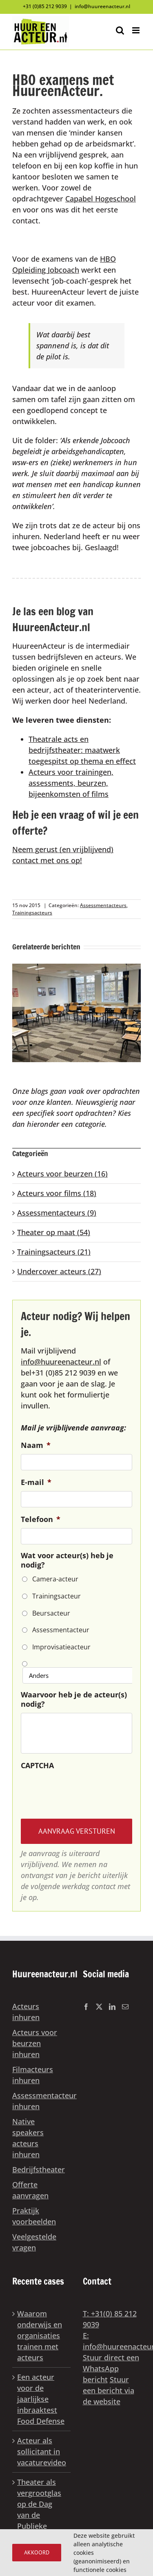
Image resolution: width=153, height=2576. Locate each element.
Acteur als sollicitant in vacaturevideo (41, 2451)
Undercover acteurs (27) (59, 1271)
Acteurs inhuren (26, 2011)
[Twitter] (99, 2006)
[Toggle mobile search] (120, 30)
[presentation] (83, 1790)
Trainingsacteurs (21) (54, 1252)
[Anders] (78, 1675)
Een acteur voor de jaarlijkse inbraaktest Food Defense (40, 2399)
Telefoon (40, 1519)
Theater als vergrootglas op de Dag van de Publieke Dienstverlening (42, 2509)
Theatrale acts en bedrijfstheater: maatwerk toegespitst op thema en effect (82, 750)
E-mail (36, 1482)
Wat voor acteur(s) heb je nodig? (67, 1560)
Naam (36, 1445)
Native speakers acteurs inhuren (28, 2138)
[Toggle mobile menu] (136, 30)
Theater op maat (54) (53, 1232)
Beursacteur (51, 1613)
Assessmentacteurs (103, 905)
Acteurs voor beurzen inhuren (34, 2043)
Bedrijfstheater (38, 2169)
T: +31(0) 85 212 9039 (110, 2319)
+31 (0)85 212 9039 (45, 6)
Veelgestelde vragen (34, 2242)
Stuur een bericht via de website (108, 2390)
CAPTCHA (37, 1765)
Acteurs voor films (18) (56, 1193)
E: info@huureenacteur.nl (112, 2341)
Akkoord (36, 2552)
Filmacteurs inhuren (32, 2074)
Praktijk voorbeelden (34, 2216)
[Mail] (125, 2006)
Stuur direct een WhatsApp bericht (111, 2368)
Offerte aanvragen (30, 2190)
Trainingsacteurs (32, 912)
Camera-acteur (55, 1578)
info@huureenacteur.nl (102, 6)
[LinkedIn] (112, 2006)
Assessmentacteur (60, 1629)
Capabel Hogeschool (100, 198)
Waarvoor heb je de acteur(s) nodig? (74, 1699)
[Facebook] (86, 2006)
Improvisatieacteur (61, 1646)
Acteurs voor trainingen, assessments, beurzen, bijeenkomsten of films (71, 783)
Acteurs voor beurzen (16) (62, 1174)
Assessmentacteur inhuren (39, 2101)
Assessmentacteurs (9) (56, 1213)
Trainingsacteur (56, 1596)
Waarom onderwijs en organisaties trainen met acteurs (39, 2335)
